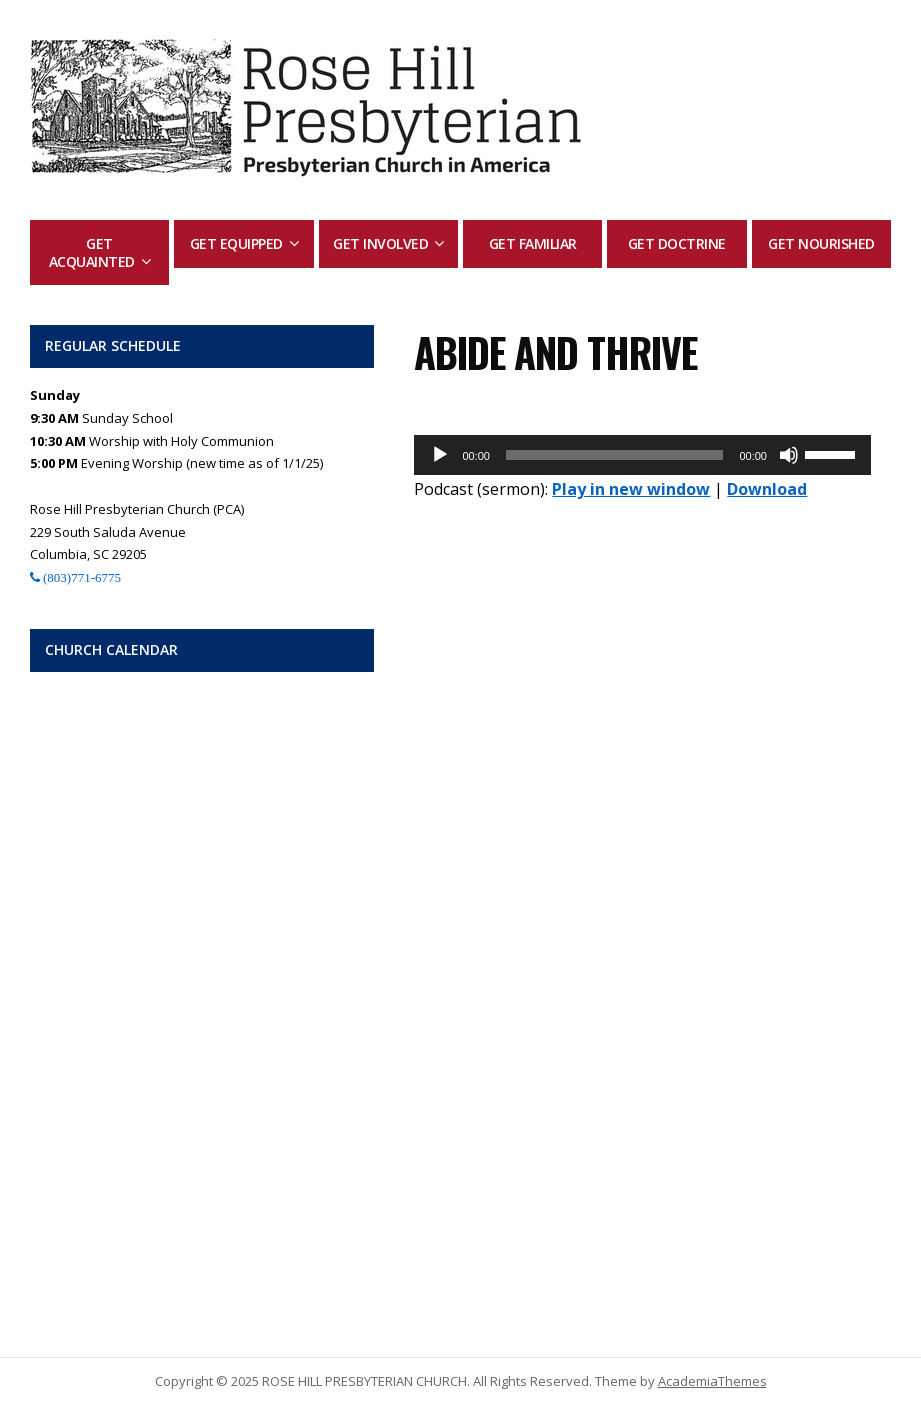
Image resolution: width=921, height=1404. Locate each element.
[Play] (440, 455)
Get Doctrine (677, 243)
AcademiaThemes (712, 1381)
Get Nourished (821, 243)
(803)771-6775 (80, 577)
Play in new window (631, 489)
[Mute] (789, 455)
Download (767, 489)
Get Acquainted (92, 252)
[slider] (615, 455)
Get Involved (380, 243)
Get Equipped (236, 243)
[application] (642, 455)
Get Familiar (533, 243)
